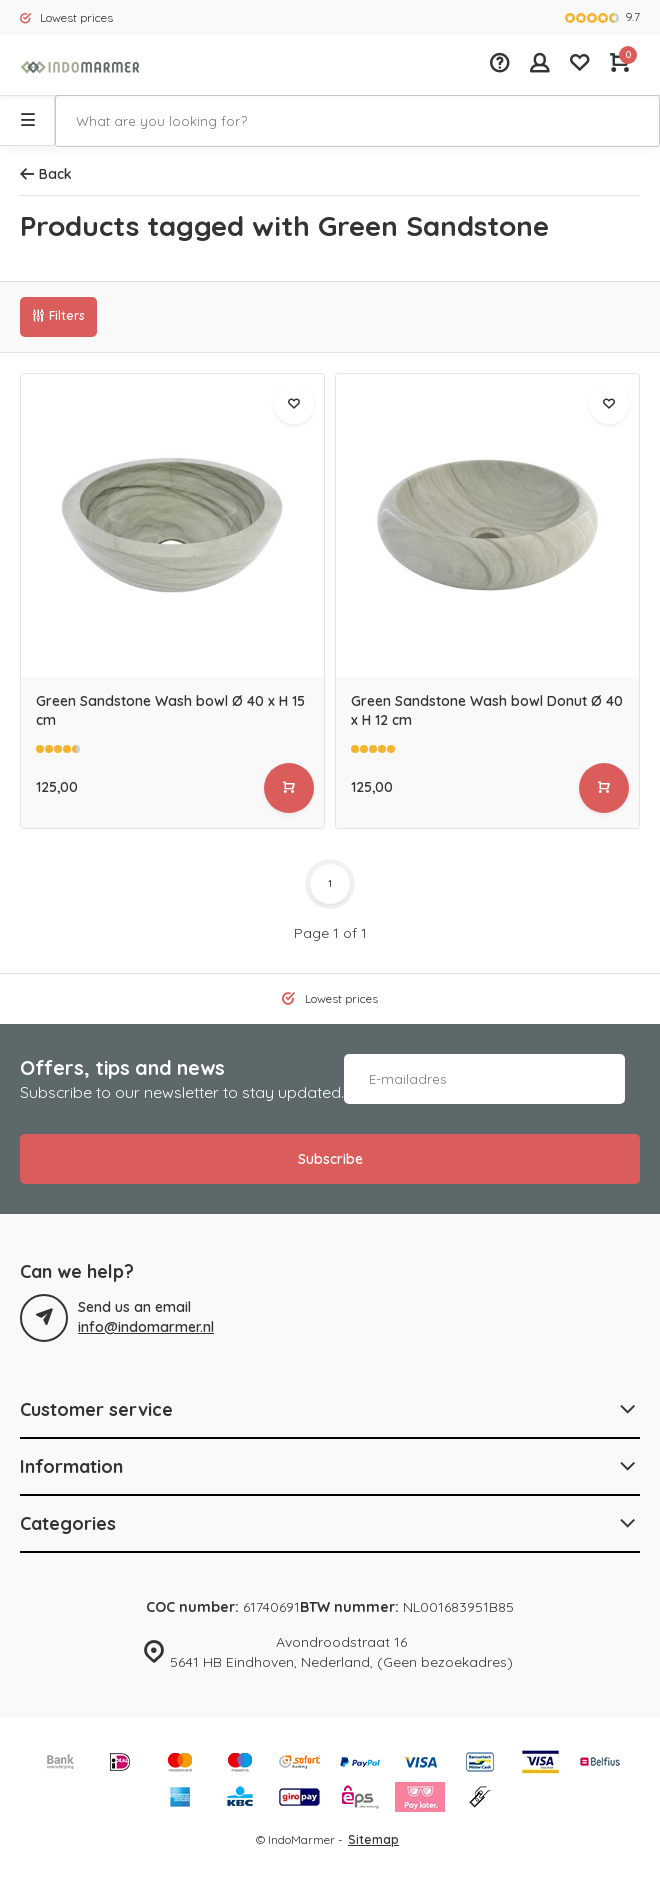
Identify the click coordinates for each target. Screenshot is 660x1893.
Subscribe (330, 1159)
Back (46, 174)
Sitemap (373, 1839)
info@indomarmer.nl (146, 1327)
